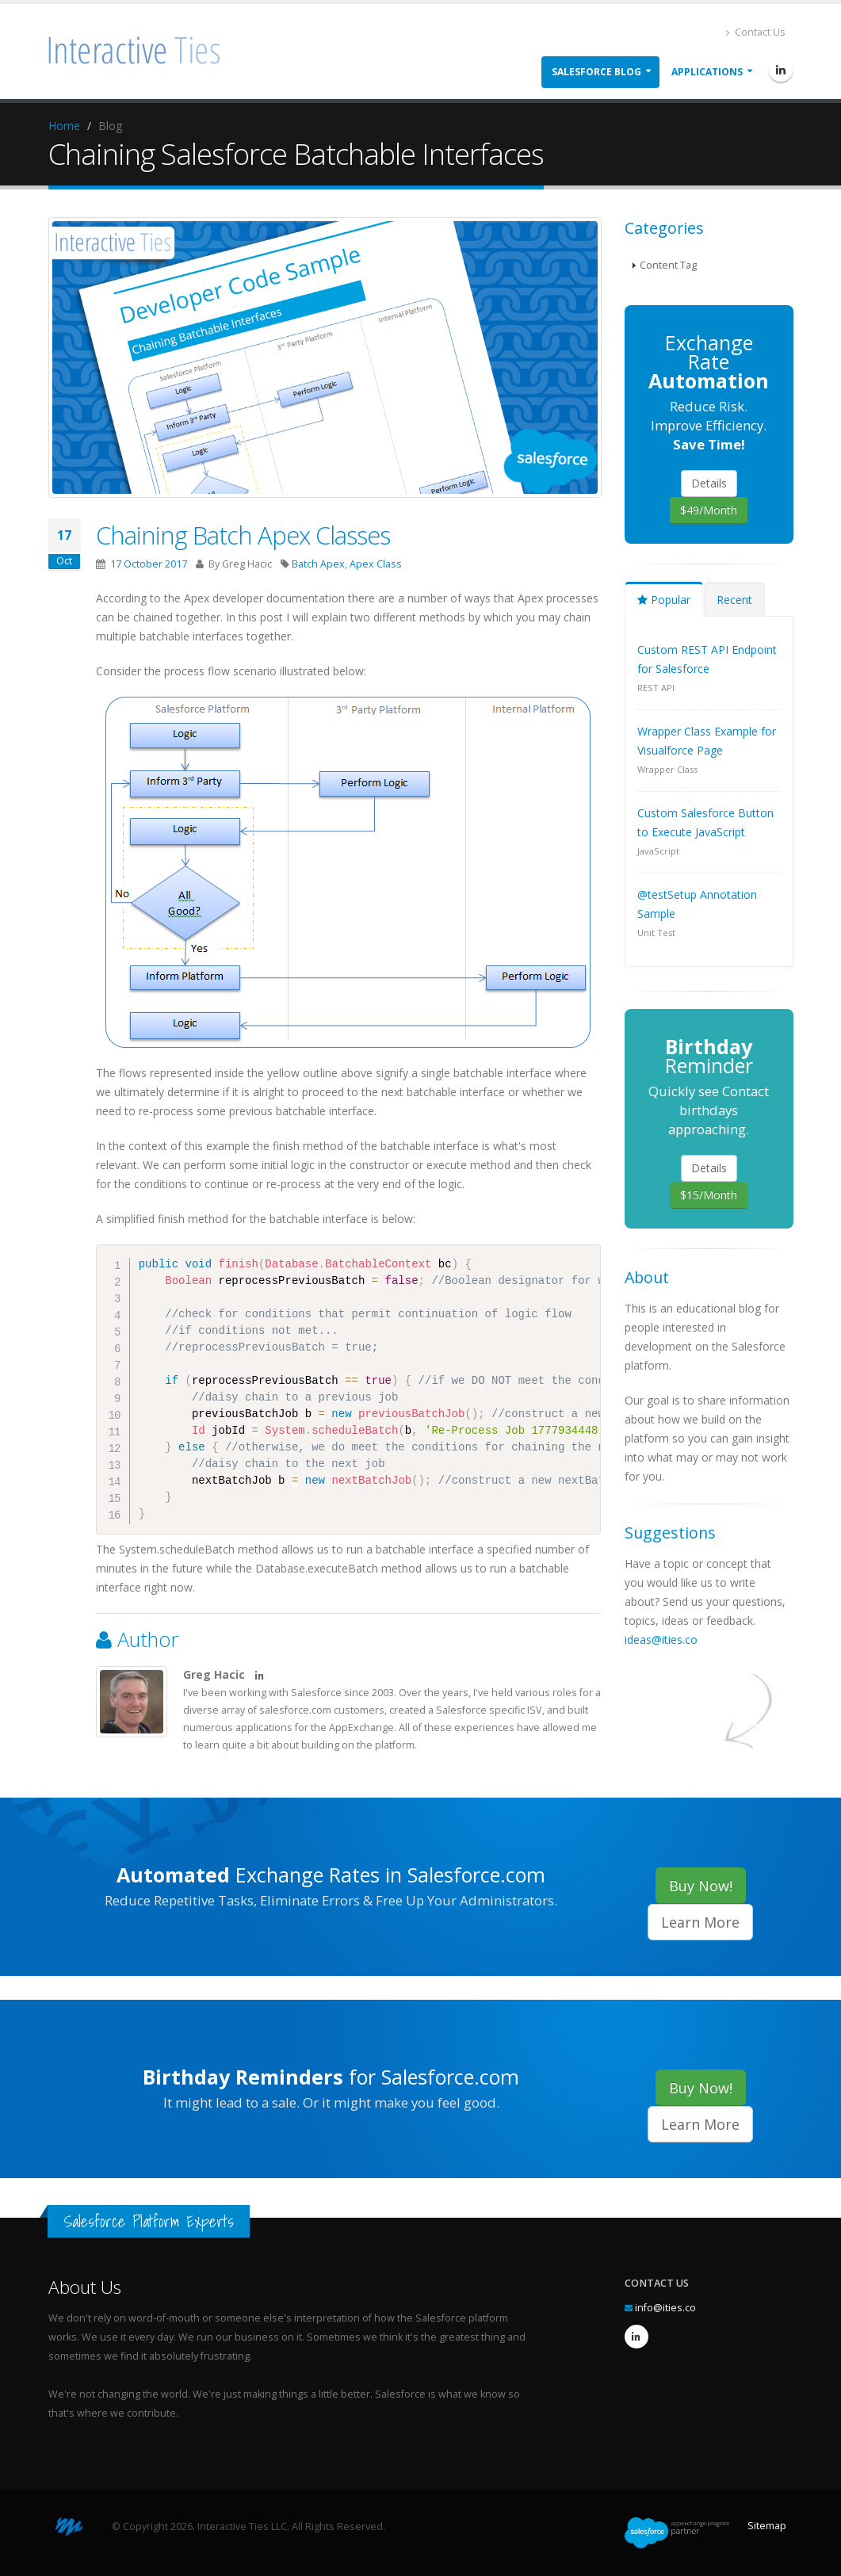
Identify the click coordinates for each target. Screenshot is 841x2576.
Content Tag (668, 265)
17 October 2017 (148, 564)
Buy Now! (700, 1885)
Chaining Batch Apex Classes (243, 535)
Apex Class (376, 564)
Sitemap (766, 2525)
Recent (734, 599)
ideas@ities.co (661, 1639)
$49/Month (708, 510)
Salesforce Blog (596, 71)
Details (709, 483)
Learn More (700, 1922)
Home (64, 125)
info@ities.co (665, 2307)
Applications (707, 71)
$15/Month (708, 1194)
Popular (663, 599)
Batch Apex (318, 564)
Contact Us (756, 32)
